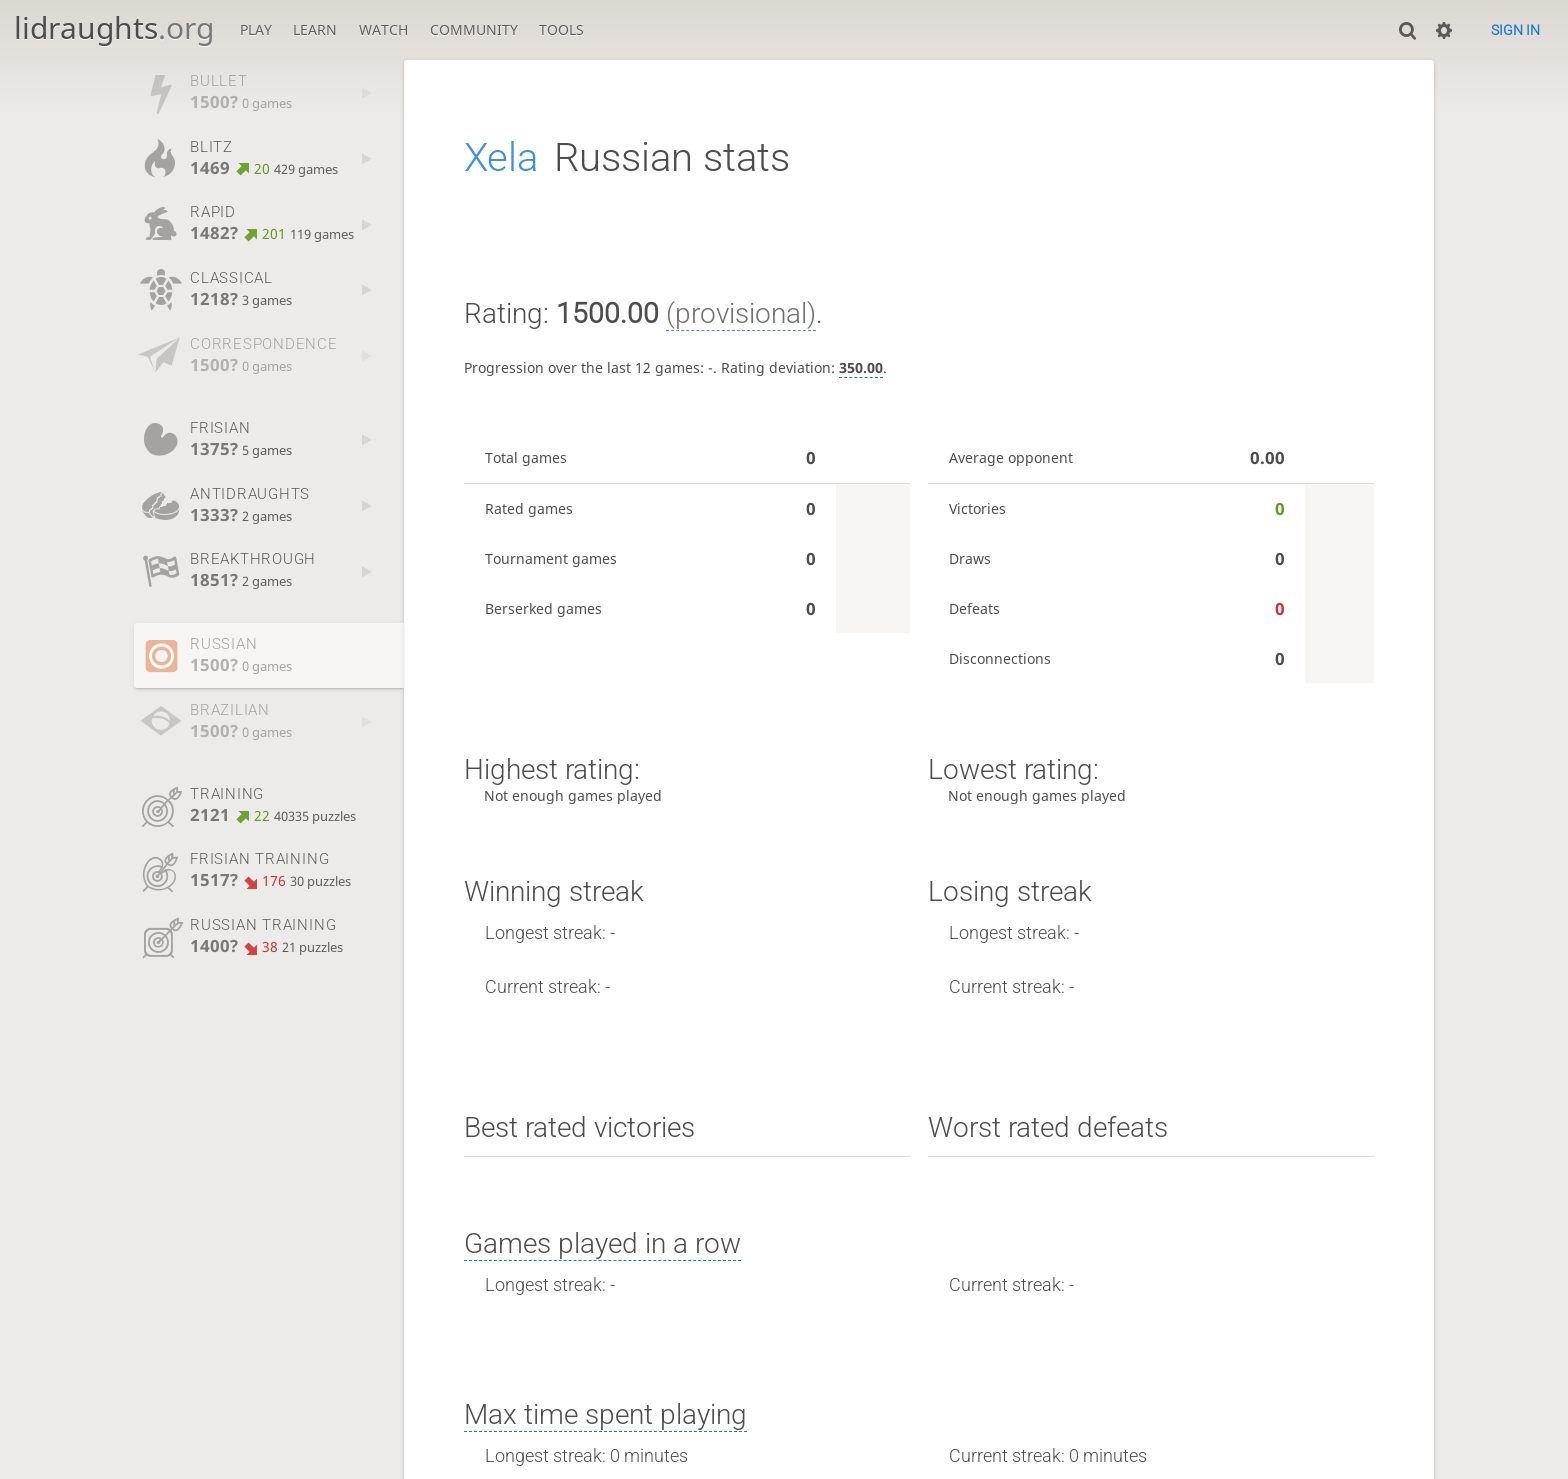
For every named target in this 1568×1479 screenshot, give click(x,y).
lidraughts (114, 27)
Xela (501, 157)
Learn (315, 29)
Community (474, 29)
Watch (383, 29)
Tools (561, 29)
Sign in (1515, 30)
